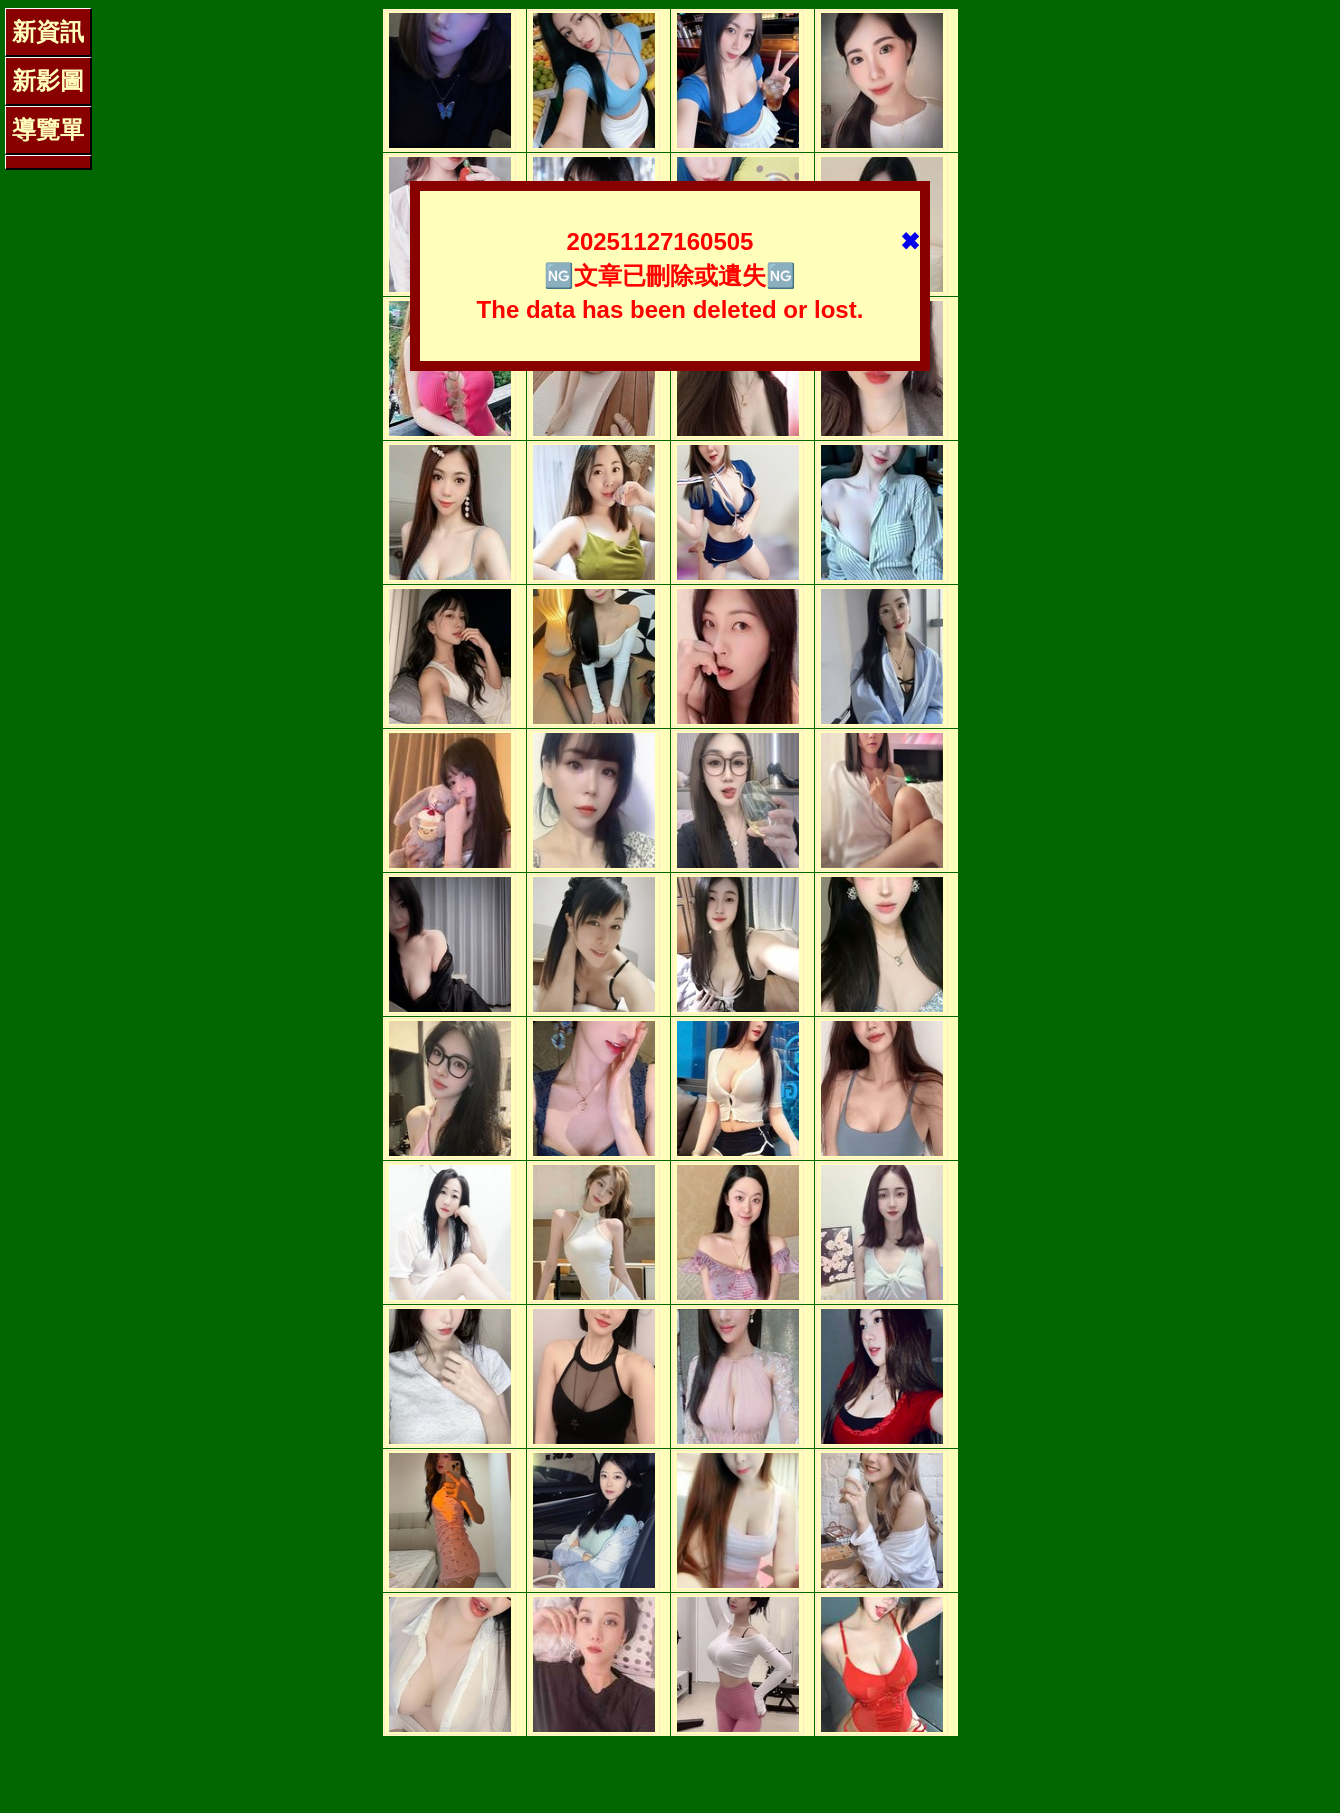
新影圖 (48, 80)
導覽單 (48, 129)
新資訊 (48, 31)
